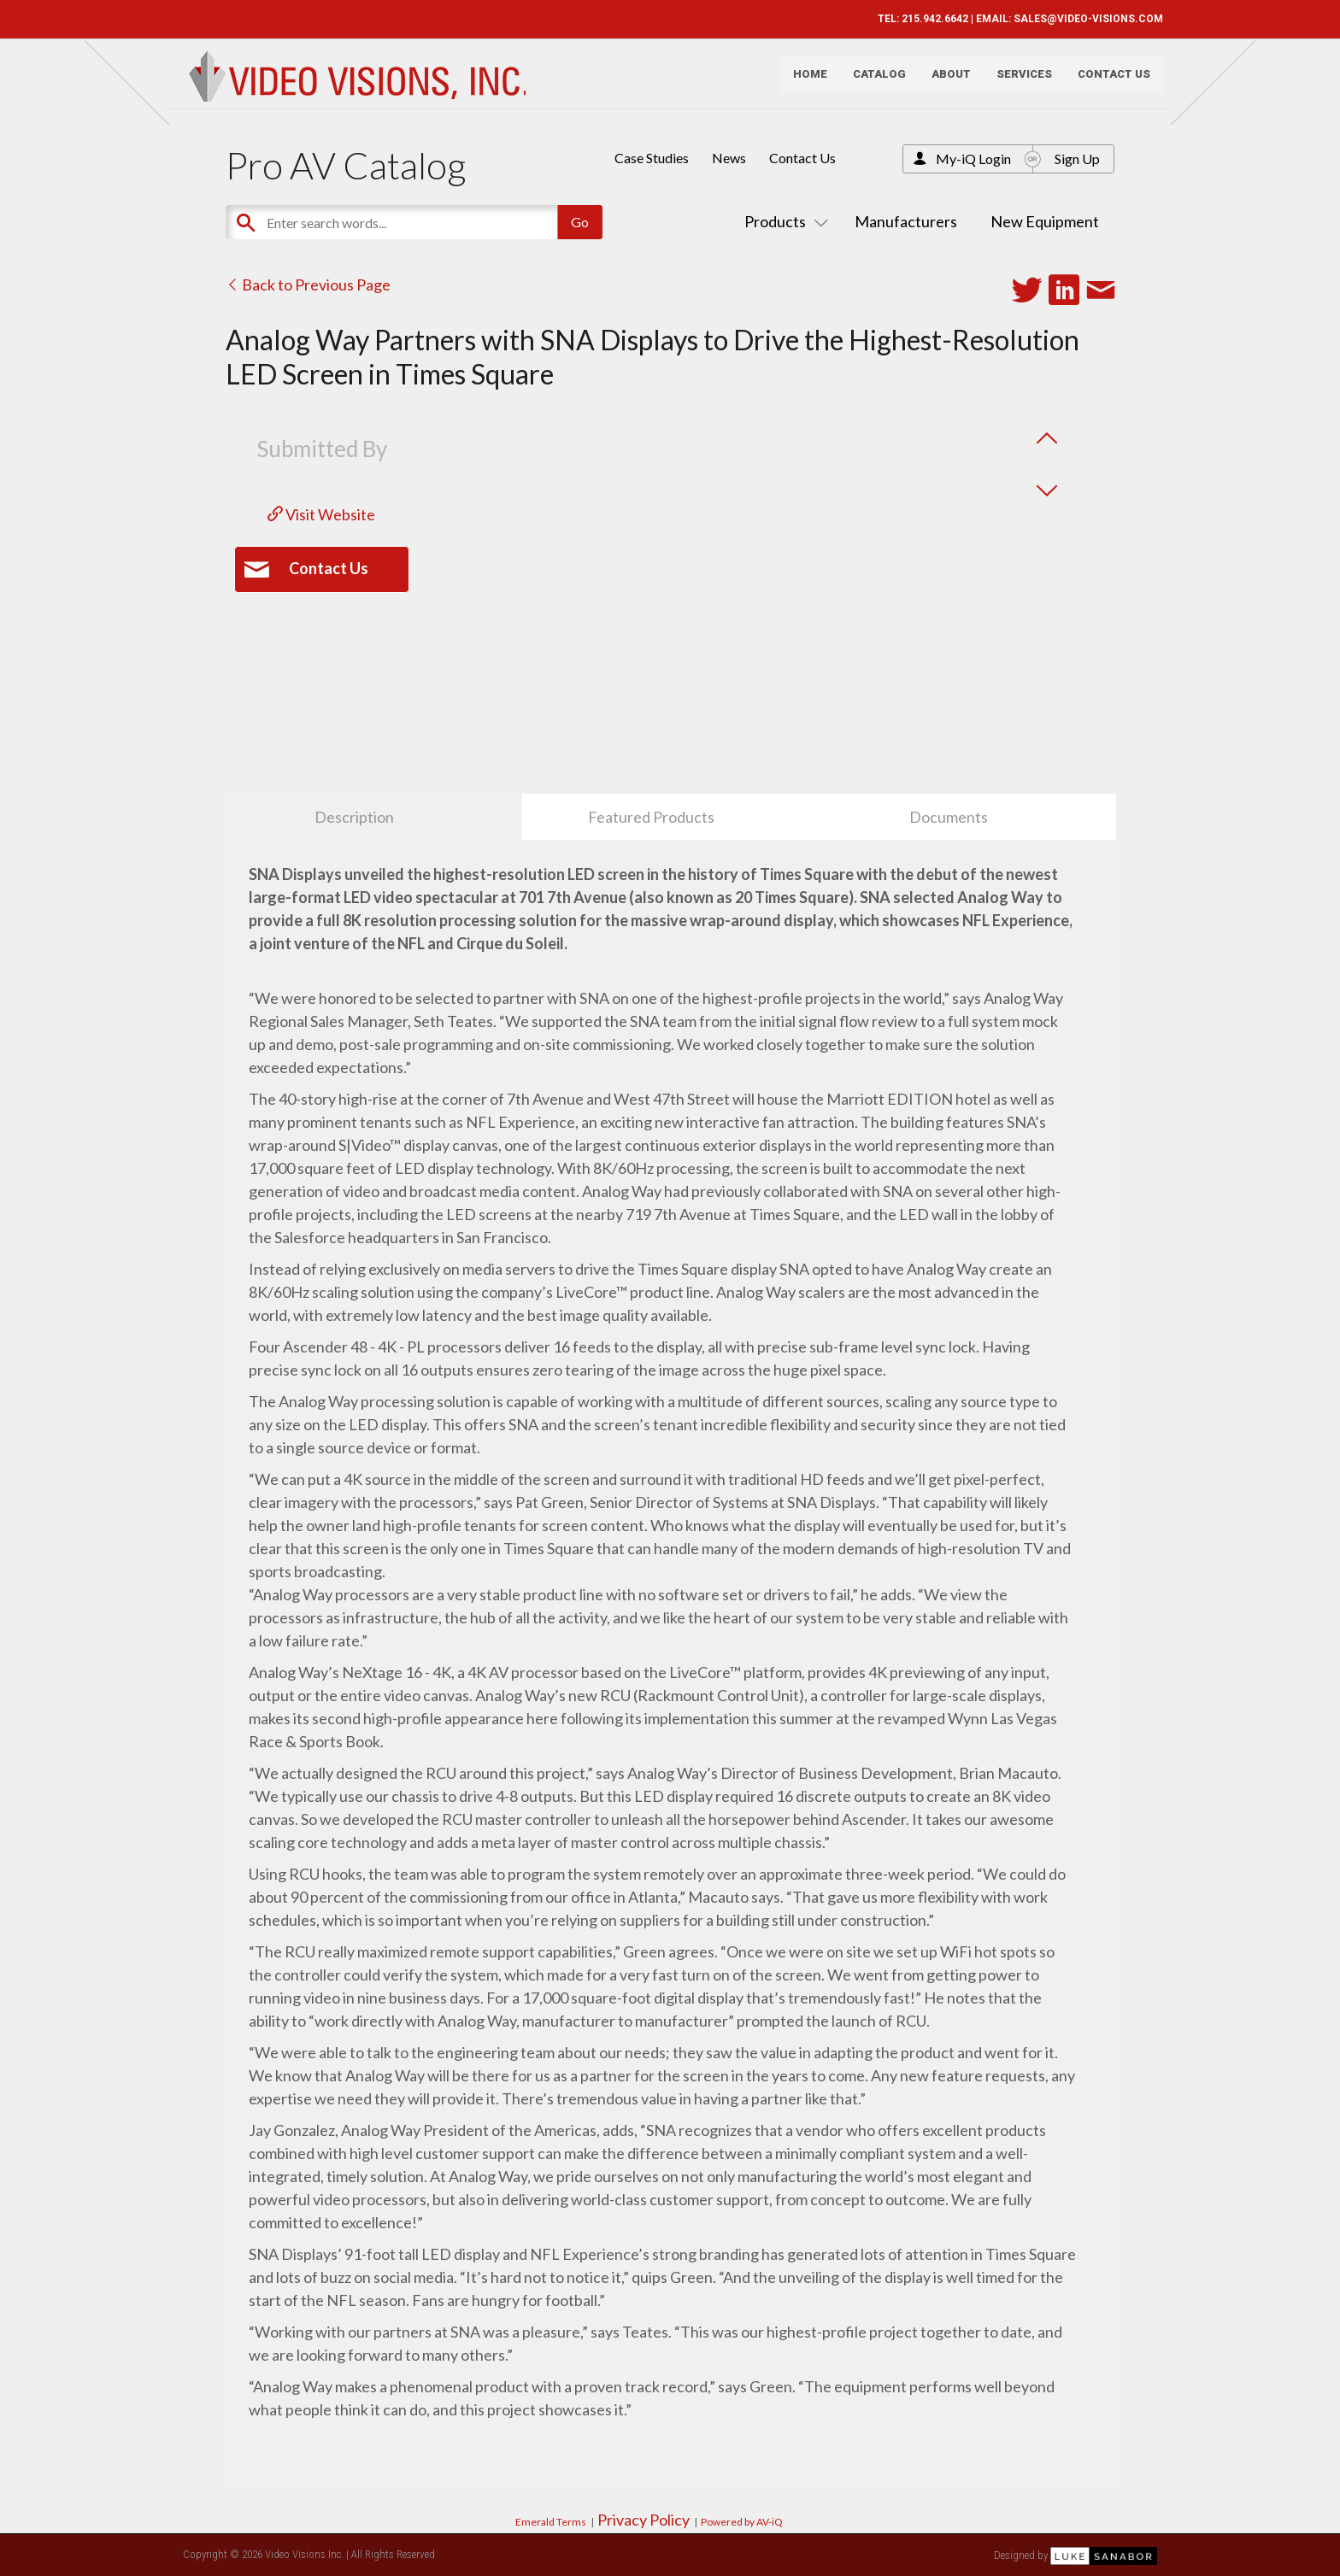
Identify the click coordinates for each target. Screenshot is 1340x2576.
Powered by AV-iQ (742, 2521)
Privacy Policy (643, 2519)
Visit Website (321, 514)
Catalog (873, 81)
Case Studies (651, 158)
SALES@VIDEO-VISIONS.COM (1082, 19)
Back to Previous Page (308, 284)
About (945, 81)
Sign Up (1077, 158)
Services (1018, 81)
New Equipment (1044, 221)
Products (782, 221)
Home (804, 81)
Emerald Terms (550, 2521)
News (729, 158)
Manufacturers (906, 221)
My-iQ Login (973, 158)
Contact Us (1108, 81)
